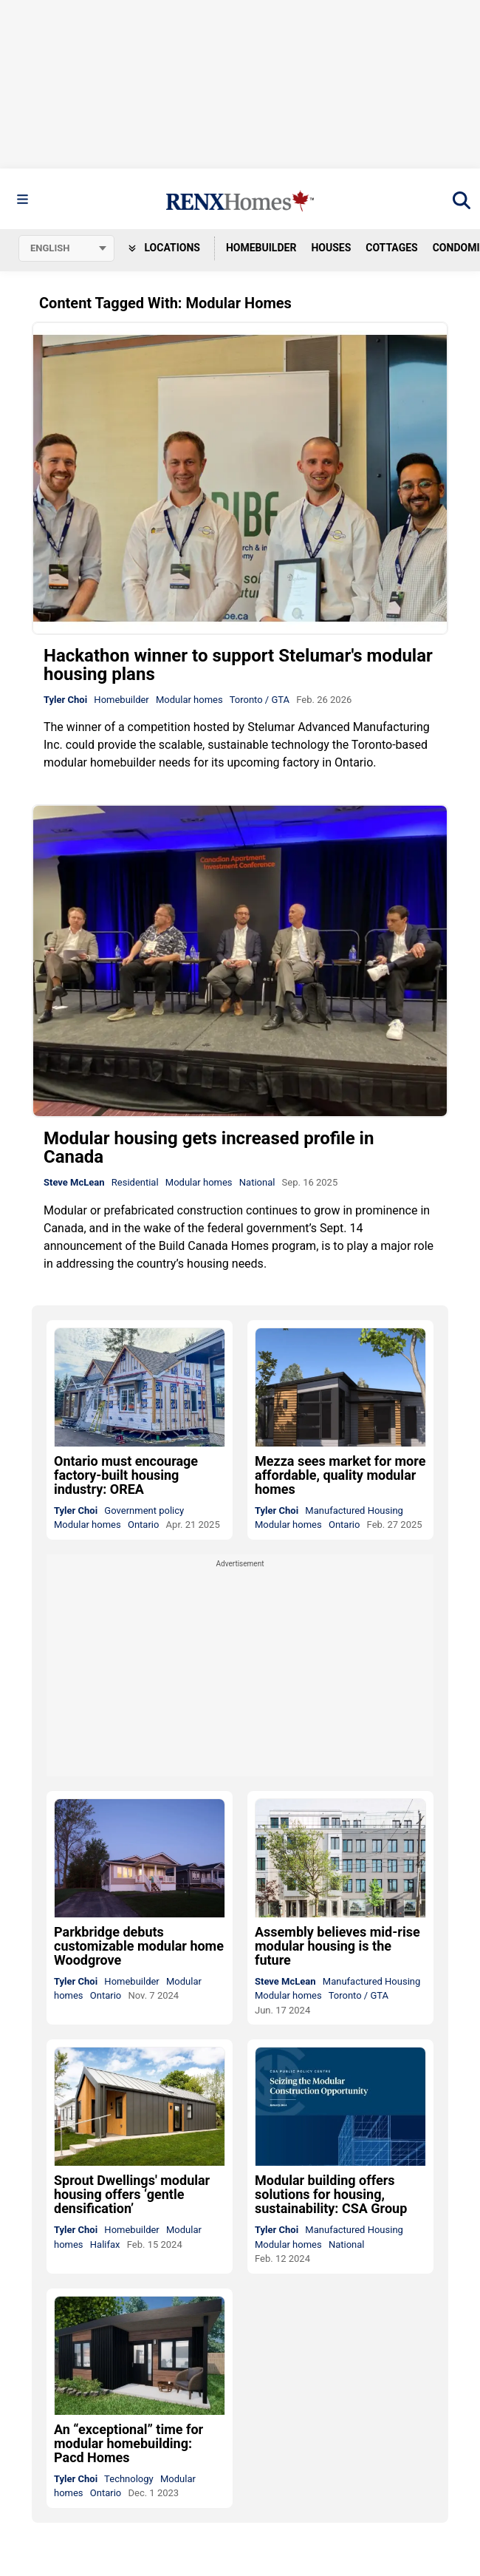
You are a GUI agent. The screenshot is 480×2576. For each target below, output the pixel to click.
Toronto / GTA (259, 699)
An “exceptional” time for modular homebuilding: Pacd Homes (128, 2443)
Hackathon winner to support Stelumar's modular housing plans (238, 664)
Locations (164, 248)
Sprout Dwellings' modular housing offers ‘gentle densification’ (132, 2194)
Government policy (144, 1510)
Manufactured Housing (354, 1510)
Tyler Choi (65, 699)
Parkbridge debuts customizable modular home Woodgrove (139, 1946)
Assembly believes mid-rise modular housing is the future (337, 1946)
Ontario (143, 1524)
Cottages (391, 248)
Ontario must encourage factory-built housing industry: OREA (126, 1475)
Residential (135, 1182)
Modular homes (189, 699)
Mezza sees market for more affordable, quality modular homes (340, 1475)
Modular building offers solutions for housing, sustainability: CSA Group (331, 2194)
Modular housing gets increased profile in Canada (209, 1147)
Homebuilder (261, 248)
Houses (331, 248)
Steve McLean (74, 1182)
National (257, 1182)
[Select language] (66, 248)
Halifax (105, 2244)
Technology (129, 2478)
